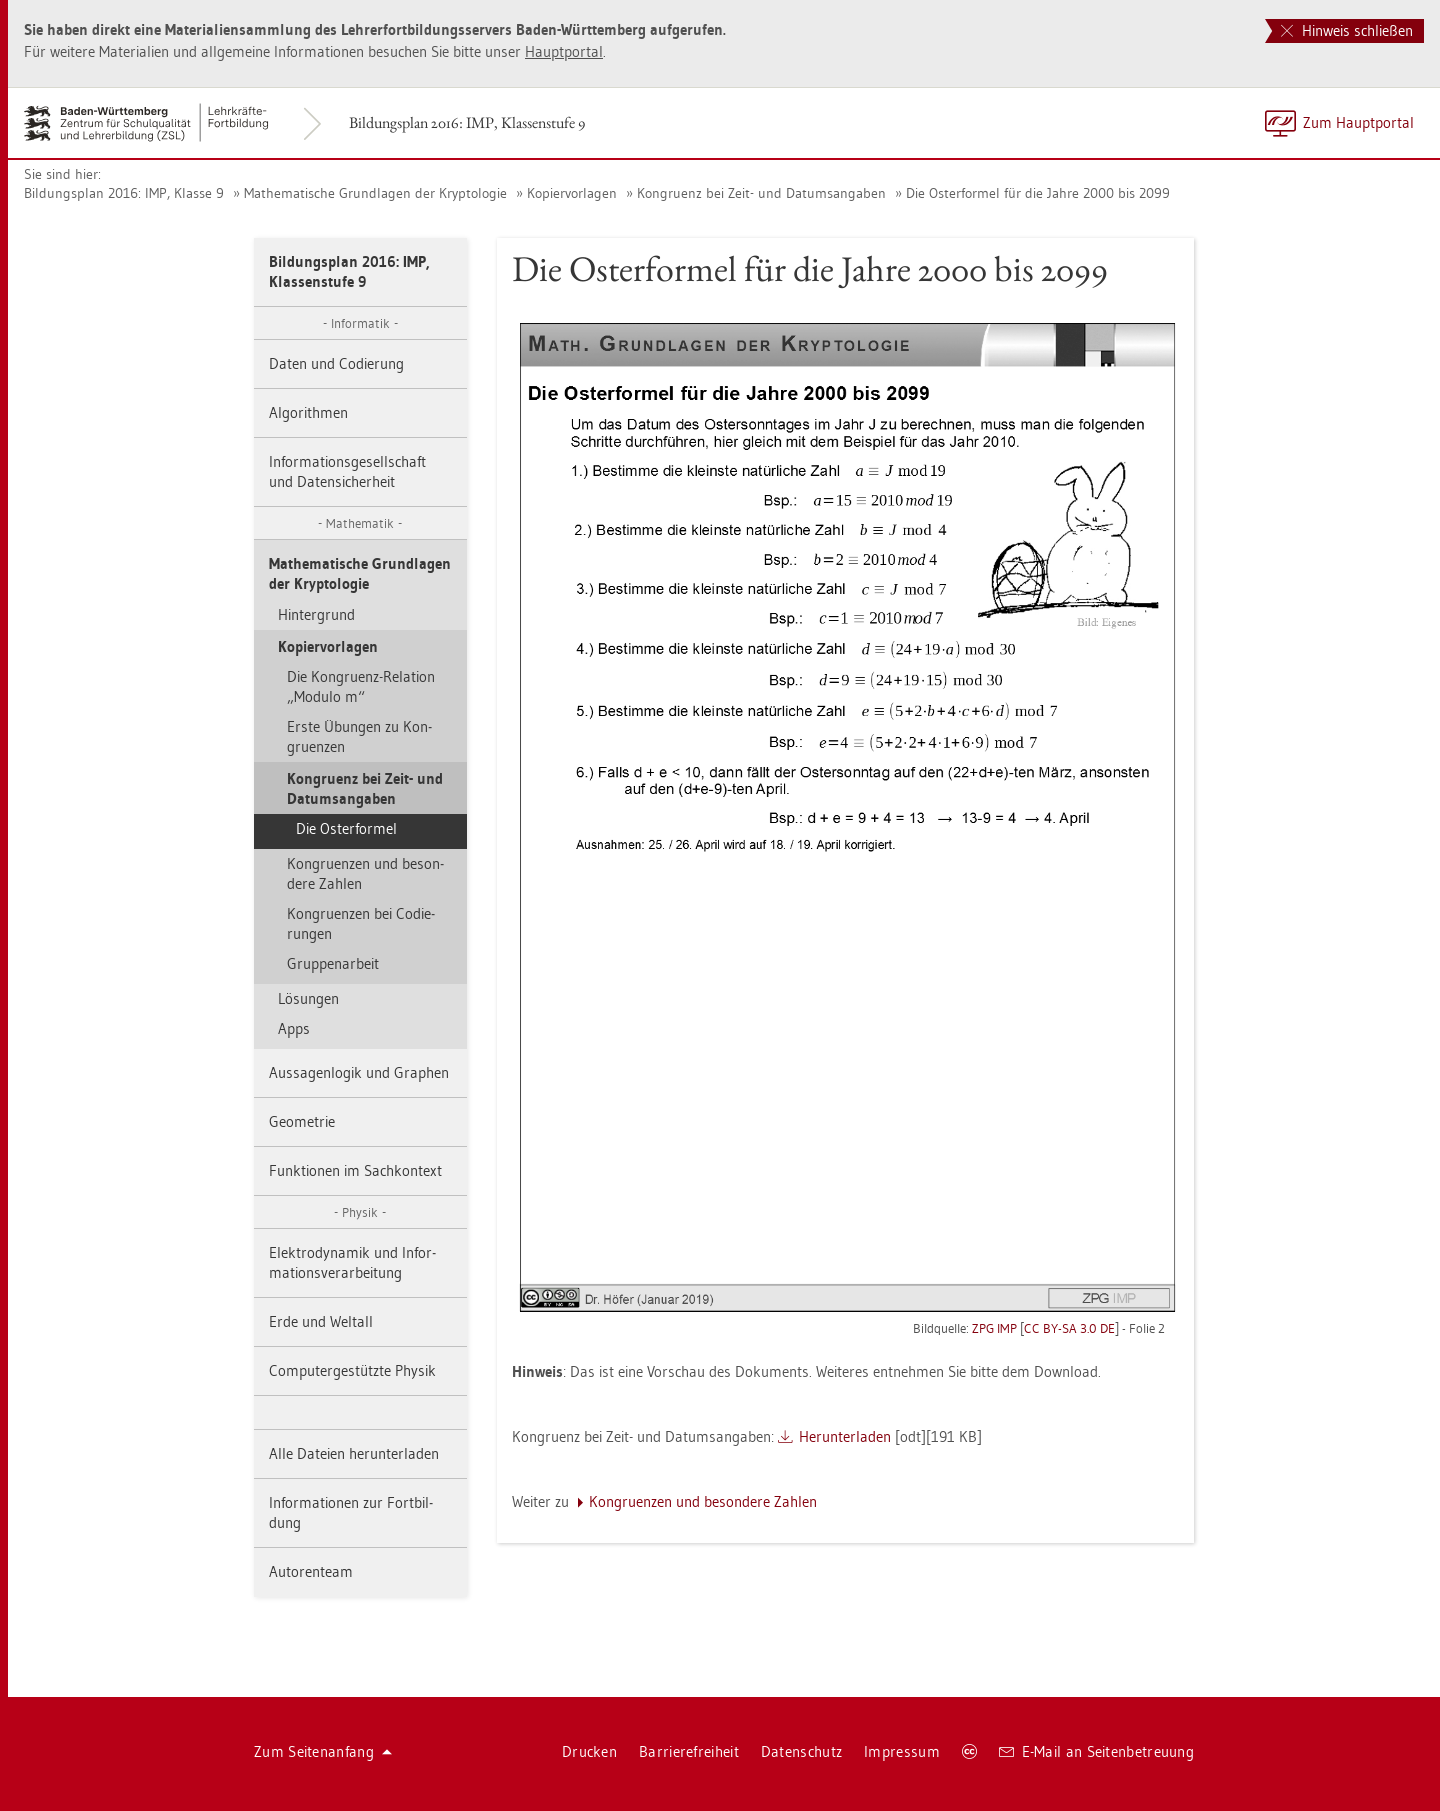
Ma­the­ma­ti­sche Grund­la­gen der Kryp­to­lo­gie (375, 193)
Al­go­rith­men (308, 412)
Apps (294, 1028)
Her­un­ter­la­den (845, 1436)
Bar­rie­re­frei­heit (689, 1751)
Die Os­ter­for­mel (346, 828)
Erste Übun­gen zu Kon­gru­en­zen (359, 736)
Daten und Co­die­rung (336, 363)
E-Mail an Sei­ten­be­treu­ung (1096, 1751)
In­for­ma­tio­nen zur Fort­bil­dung (351, 1512)
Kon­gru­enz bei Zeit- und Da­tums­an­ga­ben (761, 193)
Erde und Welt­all (321, 1321)
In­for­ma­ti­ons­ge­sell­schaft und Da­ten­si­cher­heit (347, 471)
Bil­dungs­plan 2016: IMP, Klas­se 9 (124, 193)
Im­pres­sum (902, 1751)
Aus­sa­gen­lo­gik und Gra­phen (359, 1072)
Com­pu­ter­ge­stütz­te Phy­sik (352, 1370)
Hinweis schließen (1347, 30)
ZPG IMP (994, 1328)
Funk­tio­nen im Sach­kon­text (355, 1170)
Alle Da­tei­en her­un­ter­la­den (354, 1453)
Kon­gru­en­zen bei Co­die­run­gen (361, 923)
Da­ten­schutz (801, 1751)
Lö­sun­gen (308, 998)
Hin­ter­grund (316, 614)
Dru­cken (589, 1751)
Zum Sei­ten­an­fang (323, 1751)
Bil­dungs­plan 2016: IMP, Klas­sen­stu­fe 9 (467, 122)
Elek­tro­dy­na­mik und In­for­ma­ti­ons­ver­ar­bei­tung (352, 1262)
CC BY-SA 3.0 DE (1069, 1328)
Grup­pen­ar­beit (333, 963)
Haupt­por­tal (564, 51)
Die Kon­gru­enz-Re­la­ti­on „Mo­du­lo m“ (361, 686)
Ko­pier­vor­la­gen (572, 193)
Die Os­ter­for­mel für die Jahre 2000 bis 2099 (1038, 193)
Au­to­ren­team (311, 1571)
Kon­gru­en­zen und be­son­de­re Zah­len (365, 873)
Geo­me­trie (302, 1121)
